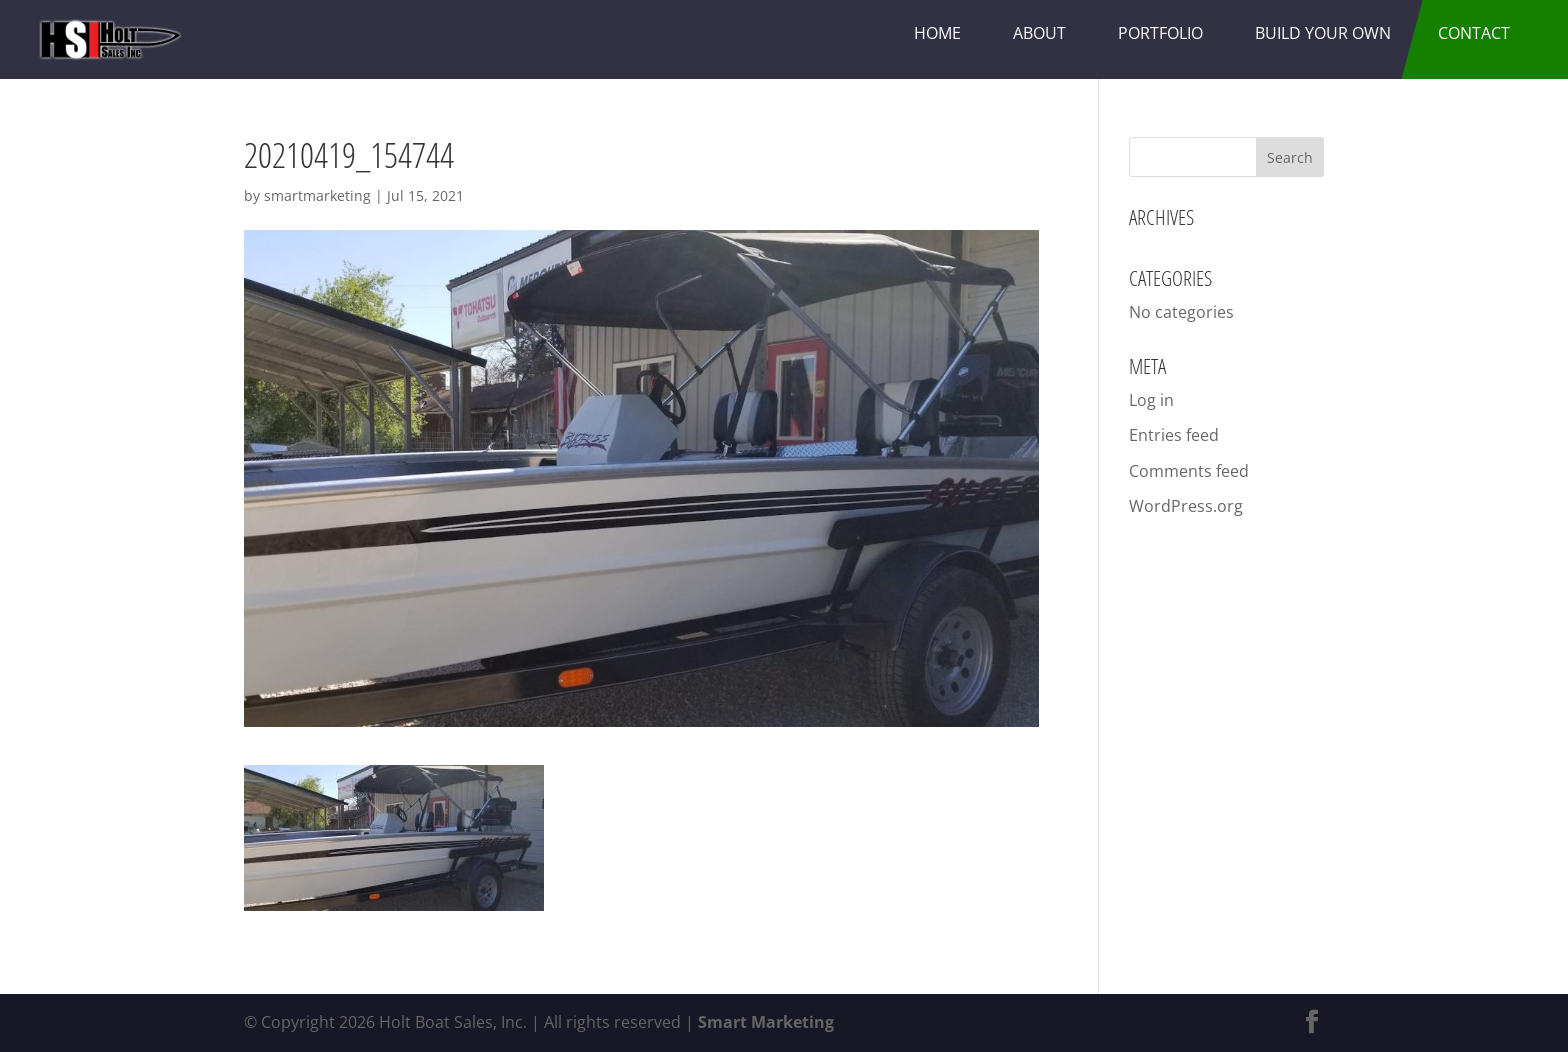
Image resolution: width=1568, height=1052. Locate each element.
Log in (1151, 400)
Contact (1474, 33)
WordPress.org (1186, 506)
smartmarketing (317, 195)
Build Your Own (1323, 33)
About (1039, 33)
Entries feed (1174, 435)
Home (937, 33)
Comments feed (1189, 471)
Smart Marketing (766, 1022)
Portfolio (1160, 33)
